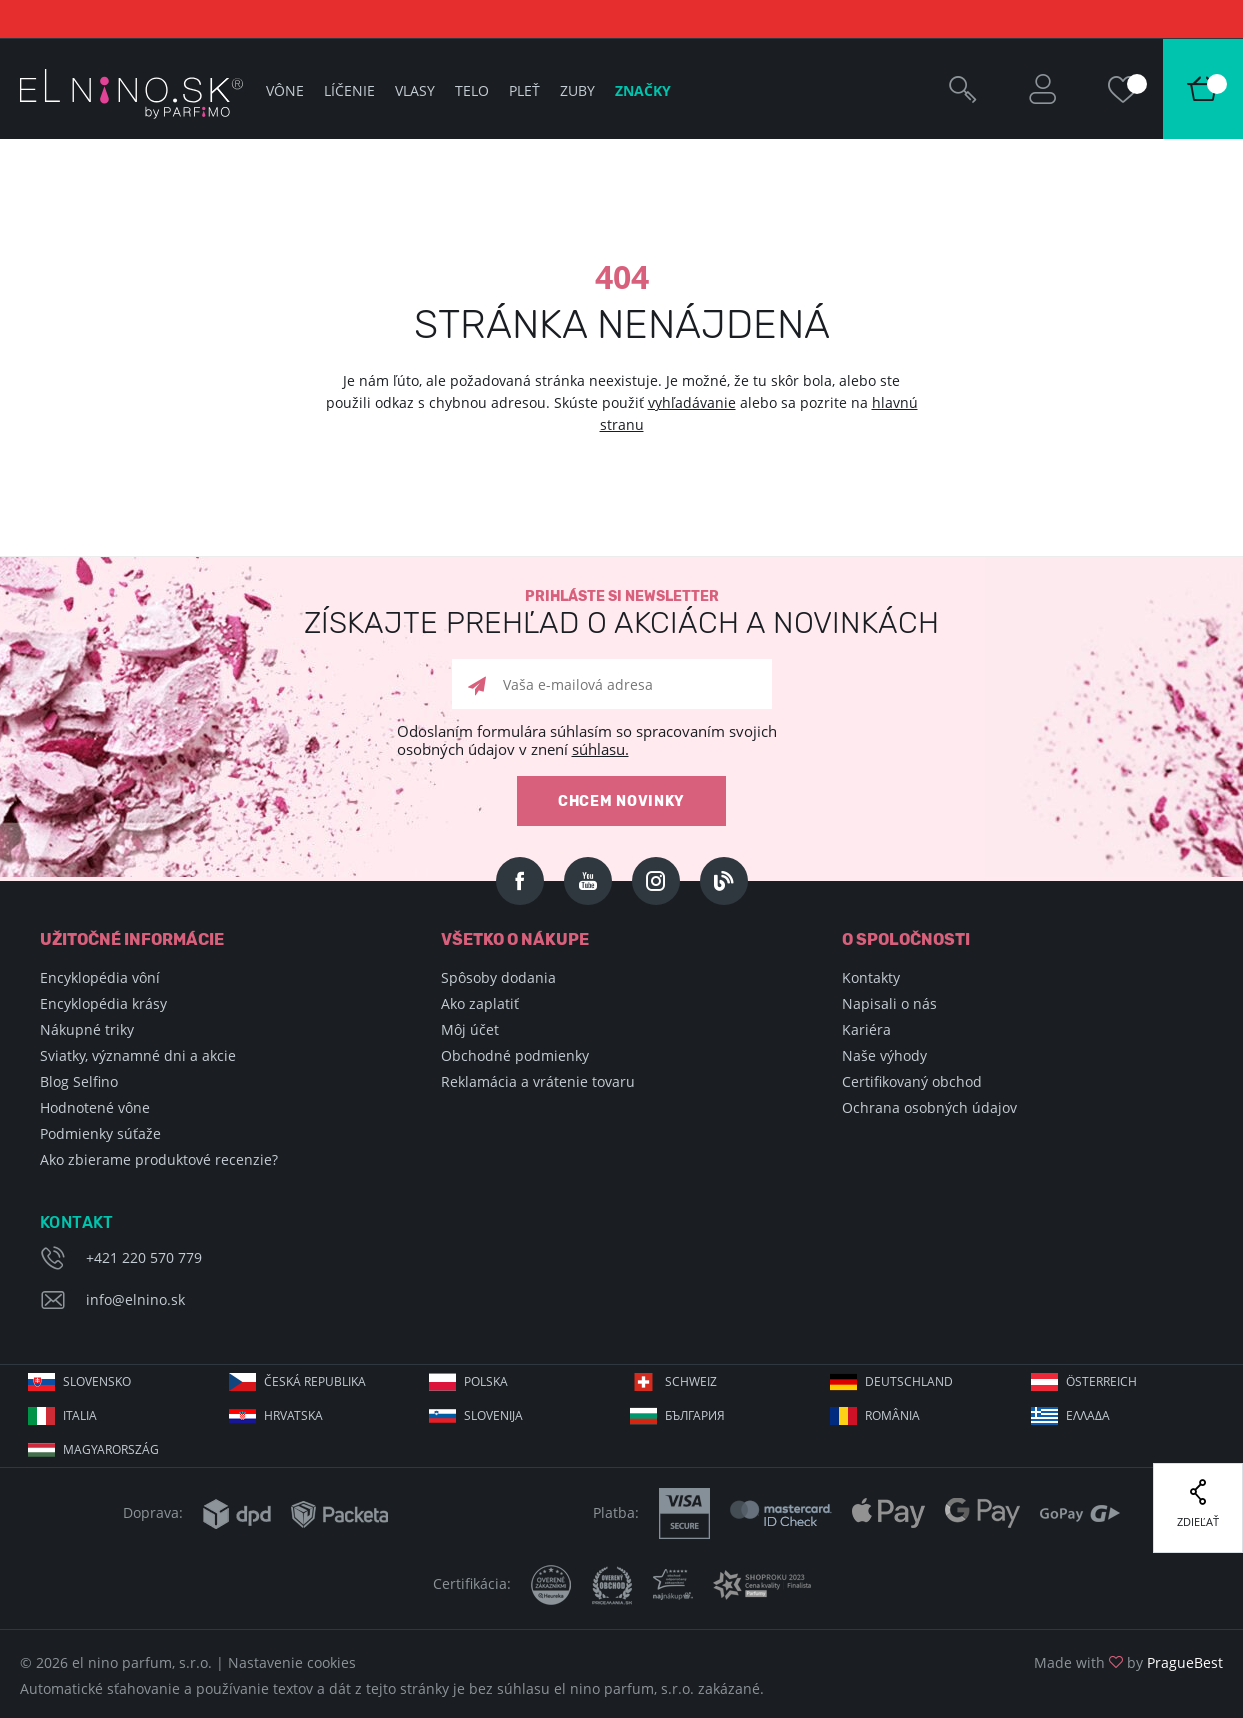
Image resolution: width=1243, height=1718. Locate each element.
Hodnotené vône (95, 1107)
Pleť (524, 90)
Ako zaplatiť (480, 1003)
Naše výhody (884, 1055)
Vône (285, 90)
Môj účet (470, 1029)
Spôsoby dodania (498, 977)
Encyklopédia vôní (100, 977)
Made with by (1128, 1662)
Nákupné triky (87, 1029)
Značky (643, 90)
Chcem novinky (621, 801)
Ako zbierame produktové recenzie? (159, 1159)
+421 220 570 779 (144, 1257)
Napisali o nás (889, 1003)
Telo (472, 90)
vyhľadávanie (692, 402)
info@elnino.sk (135, 1299)
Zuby (577, 90)
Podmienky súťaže (100, 1133)
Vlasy (415, 90)
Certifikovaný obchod (912, 1081)
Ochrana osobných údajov (929, 1107)
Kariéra (866, 1029)
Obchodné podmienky (515, 1055)
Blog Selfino (79, 1081)
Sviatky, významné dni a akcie (138, 1055)
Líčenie (349, 90)
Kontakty (871, 977)
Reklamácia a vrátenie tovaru (538, 1081)
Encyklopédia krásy (103, 1003)
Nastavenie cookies (292, 1662)
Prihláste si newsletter (621, 613)
